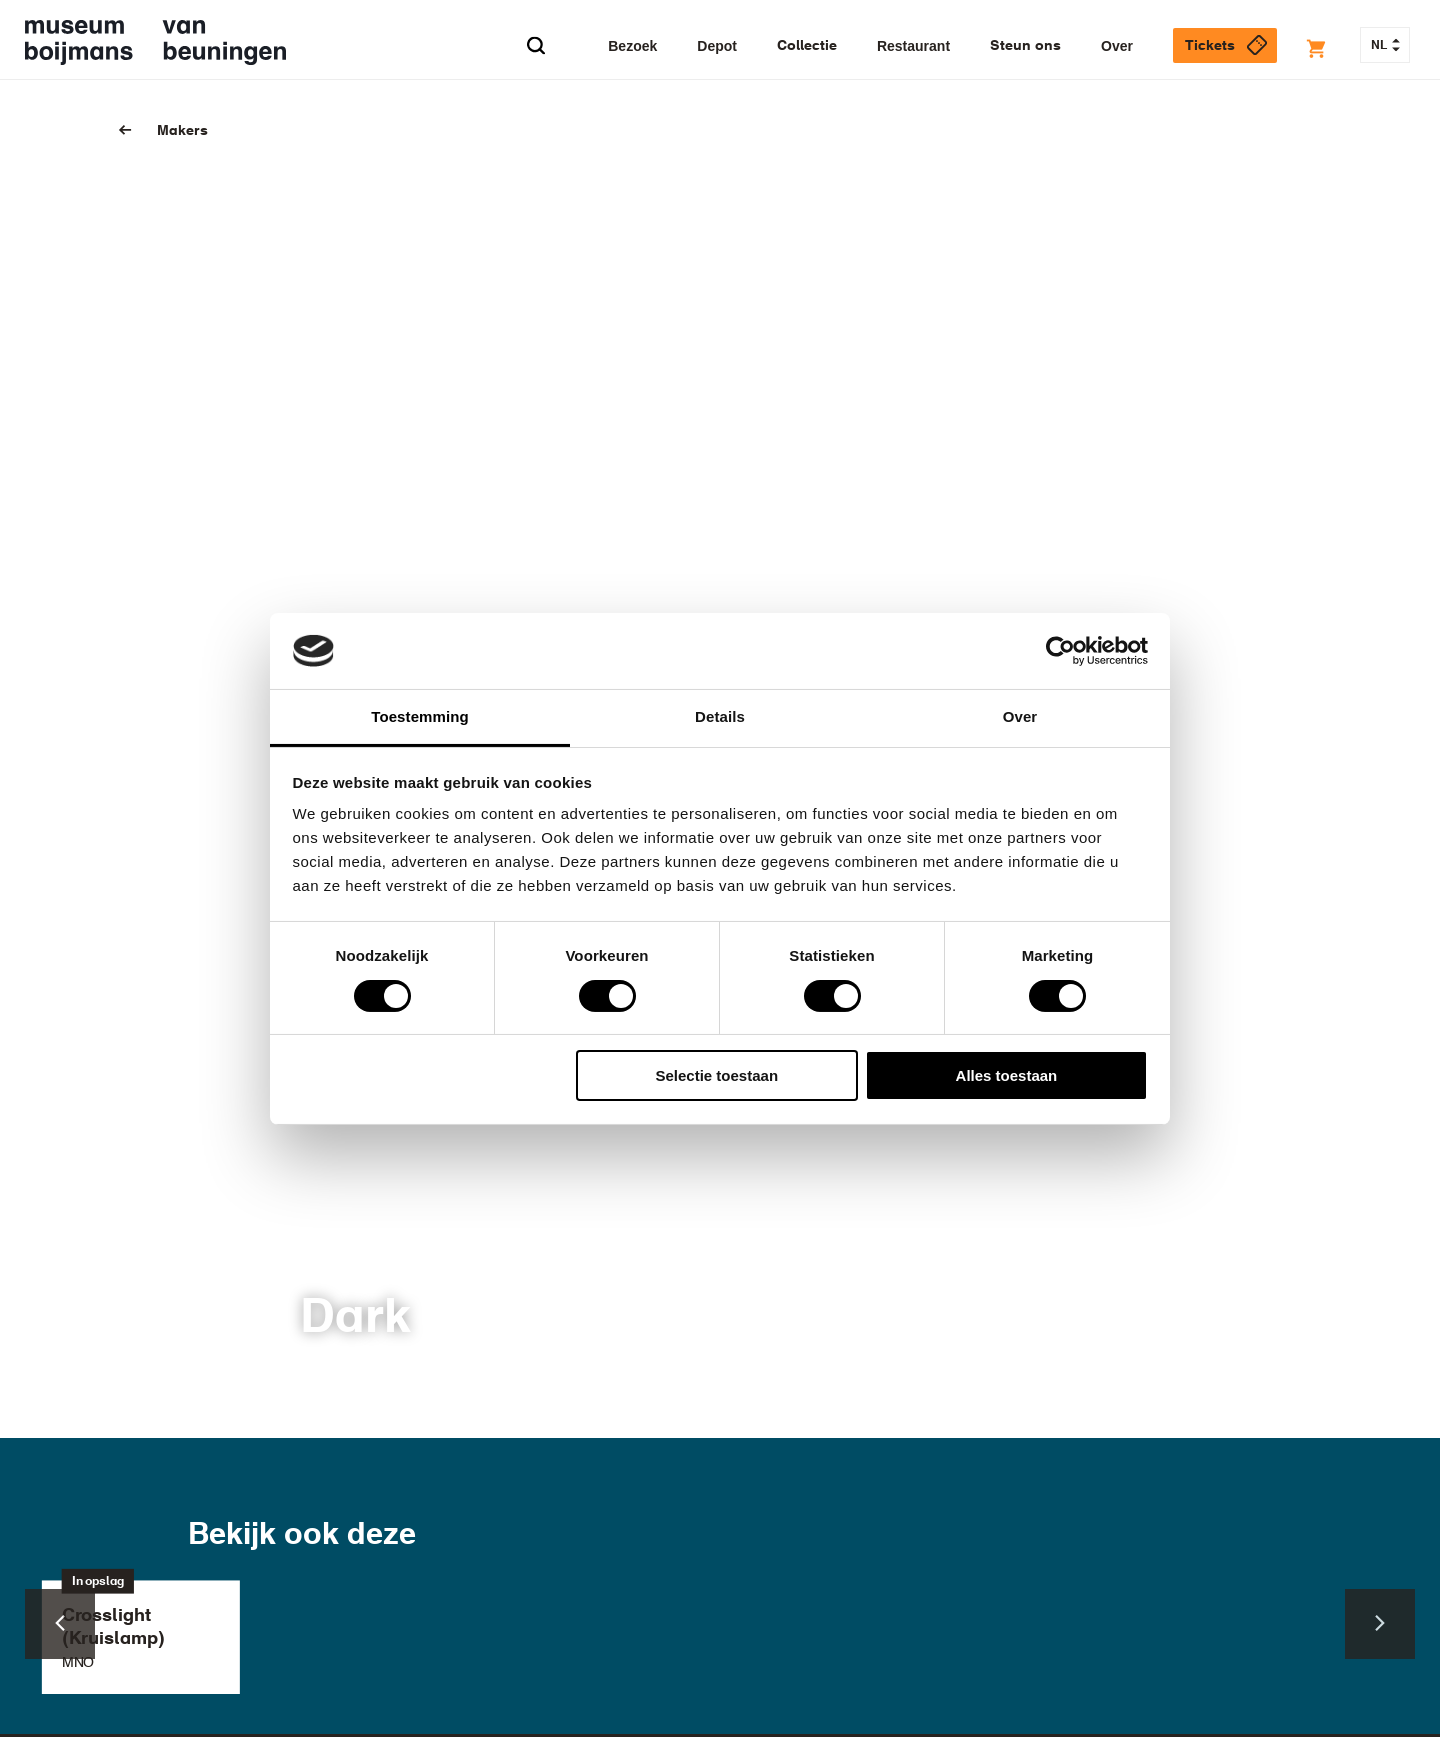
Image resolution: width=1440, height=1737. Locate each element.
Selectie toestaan (717, 1075)
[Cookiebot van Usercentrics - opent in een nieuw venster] (1060, 651)
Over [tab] (1020, 716)
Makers (182, 131)
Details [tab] (720, 716)
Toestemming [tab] (420, 716)
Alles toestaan (1007, 1075)
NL (1385, 46)
